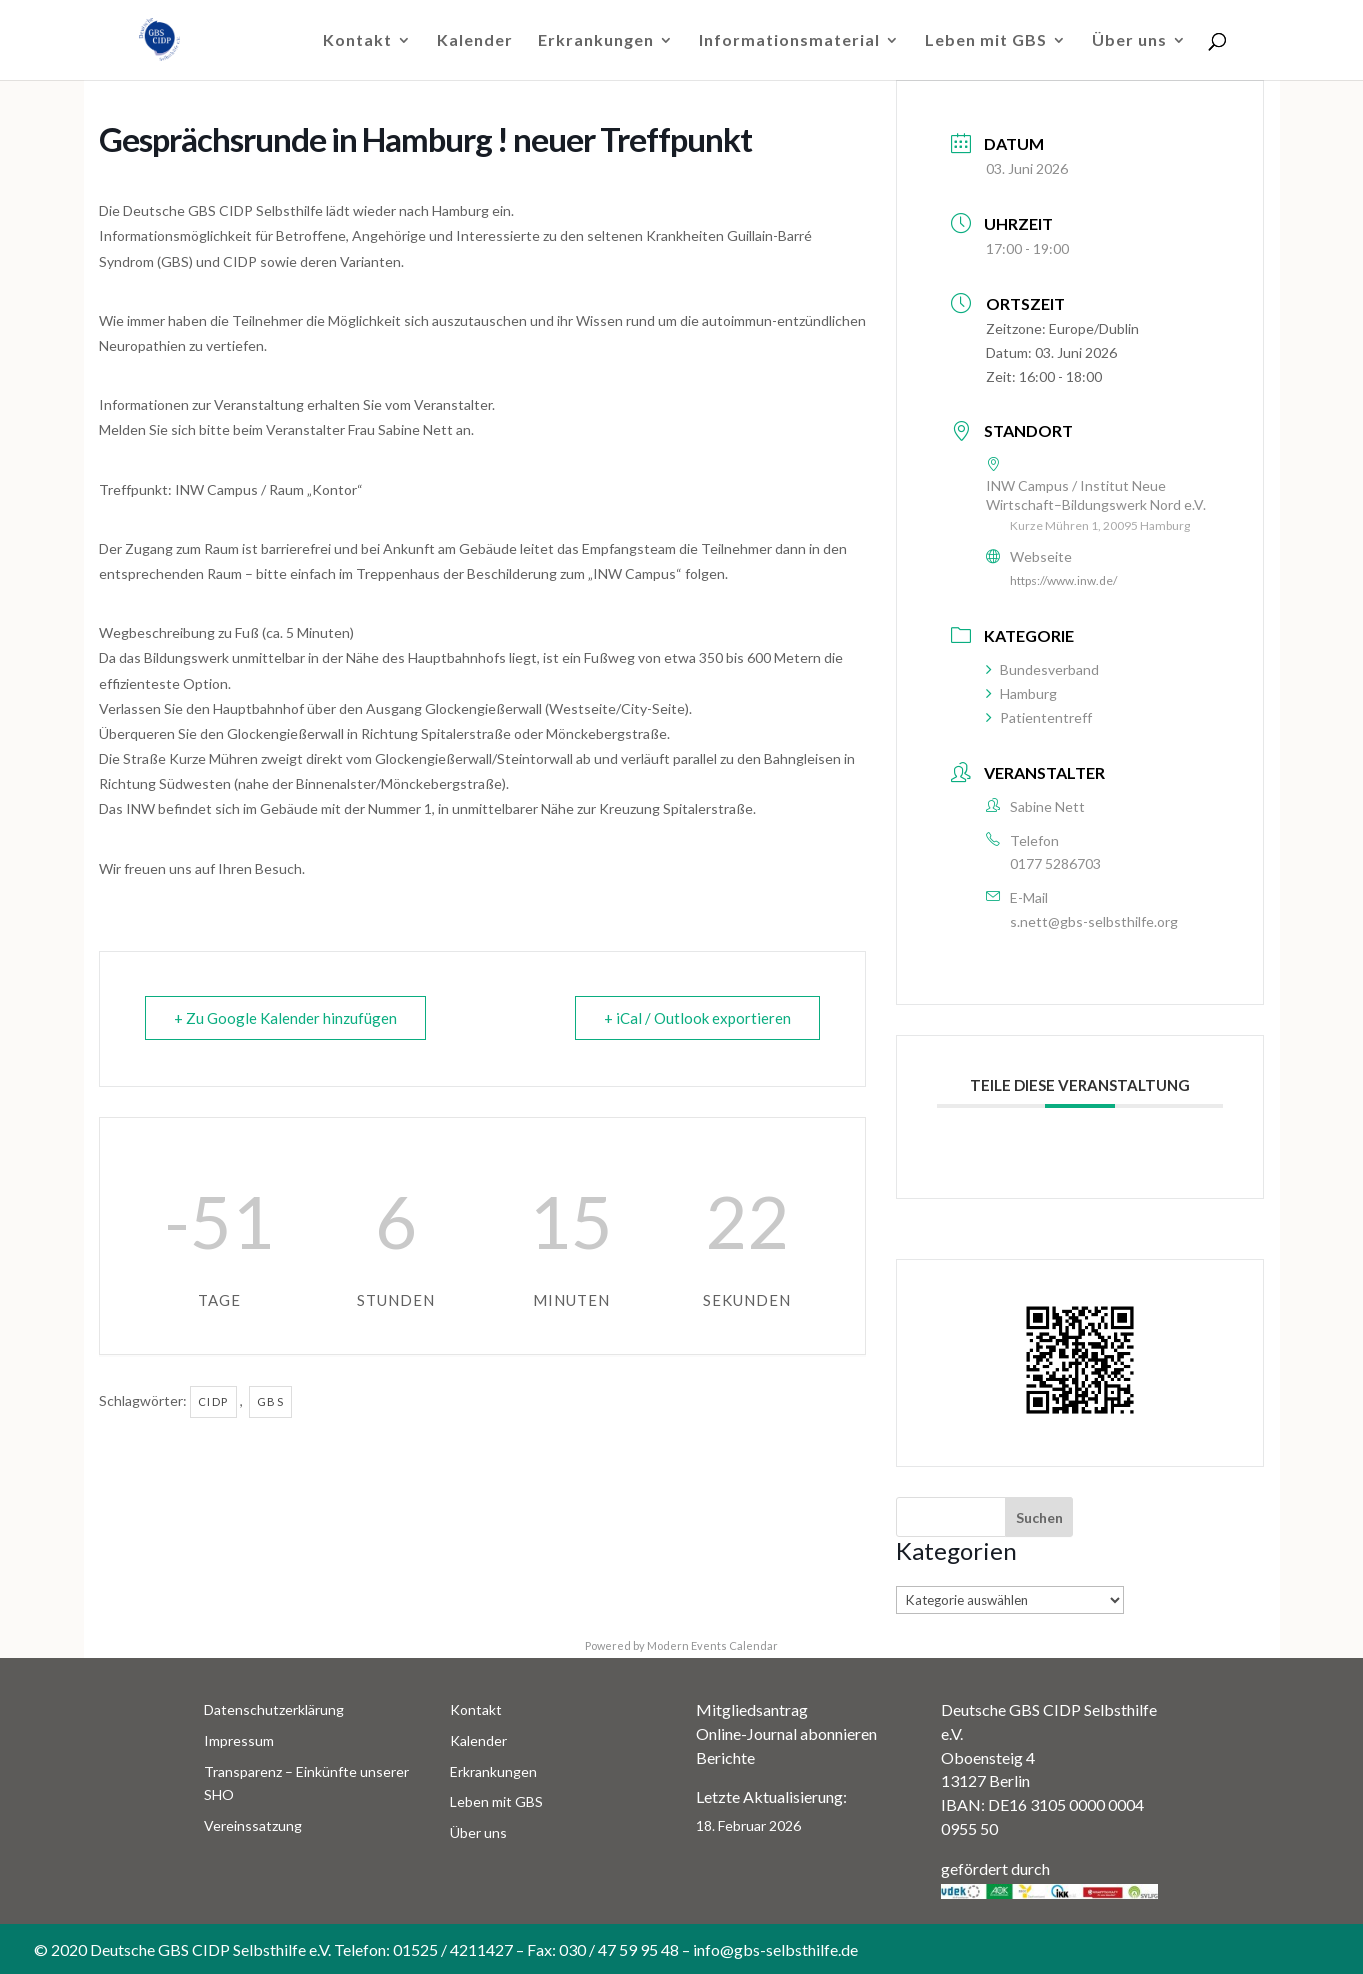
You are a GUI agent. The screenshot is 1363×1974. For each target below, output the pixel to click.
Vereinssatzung (253, 1825)
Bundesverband (1042, 669)
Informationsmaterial (789, 41)
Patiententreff (1039, 717)
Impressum (239, 1740)
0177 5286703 (1055, 863)
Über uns (1129, 41)
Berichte (725, 1757)
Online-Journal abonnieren (786, 1733)
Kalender (475, 41)
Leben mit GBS (986, 41)
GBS (271, 1401)
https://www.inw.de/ (1063, 580)
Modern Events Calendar (712, 1645)
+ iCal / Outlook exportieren (697, 1018)
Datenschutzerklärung (274, 1709)
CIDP (213, 1401)
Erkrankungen (596, 41)
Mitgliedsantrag (752, 1709)
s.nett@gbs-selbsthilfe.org (1094, 921)
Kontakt (357, 41)
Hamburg (1021, 693)
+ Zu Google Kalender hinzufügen (285, 1018)
